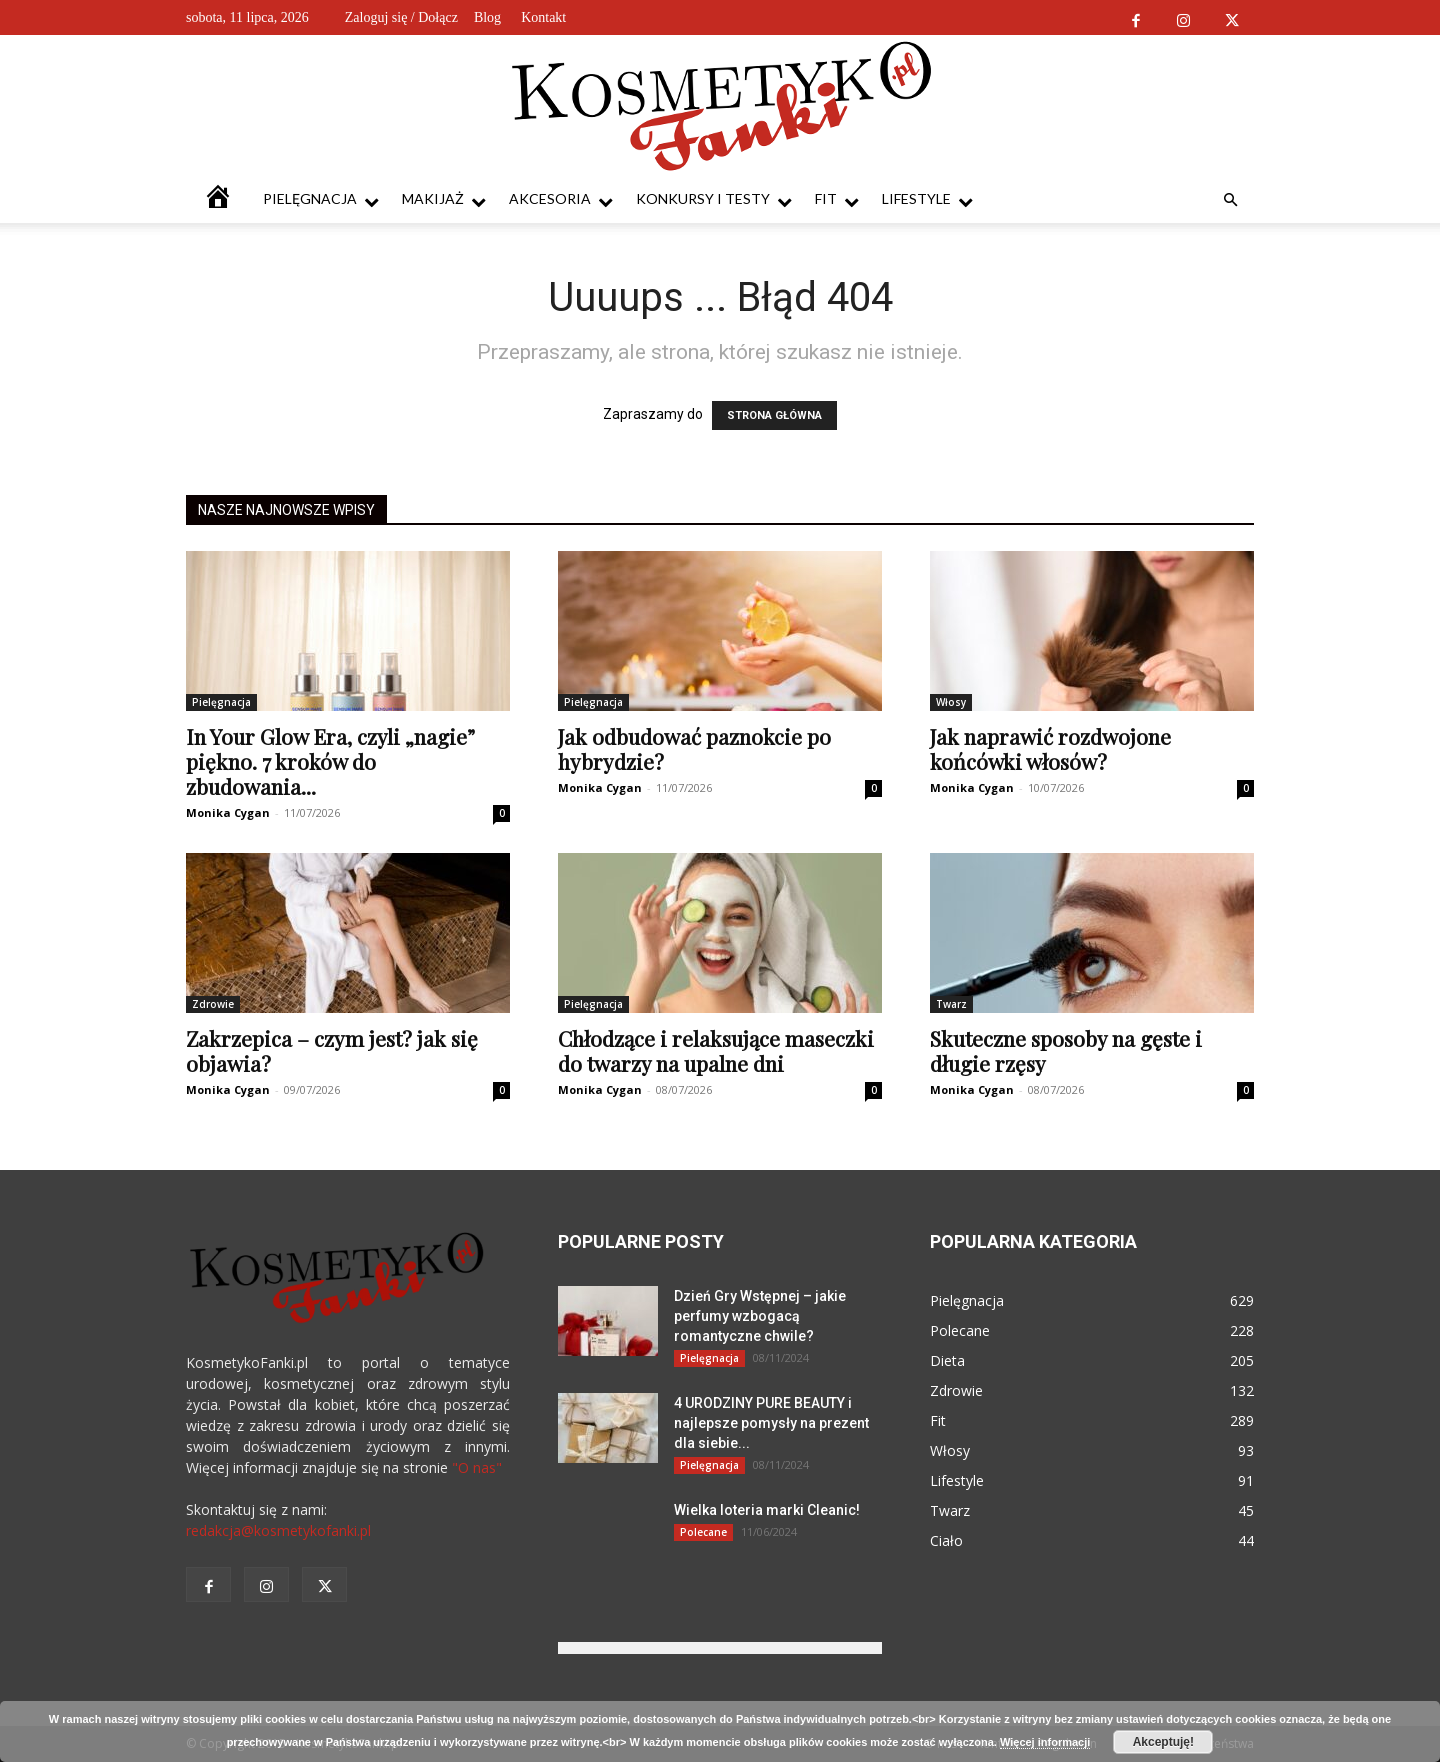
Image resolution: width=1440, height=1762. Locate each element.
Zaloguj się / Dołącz (401, 17)
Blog (487, 17)
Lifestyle (927, 199)
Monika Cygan (228, 812)
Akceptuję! (1163, 1742)
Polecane (703, 1532)
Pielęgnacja (321, 199)
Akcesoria (561, 199)
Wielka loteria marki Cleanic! (767, 1510)
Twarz (951, 1004)
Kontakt (543, 17)
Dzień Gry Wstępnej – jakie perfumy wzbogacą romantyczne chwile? (760, 1316)
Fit (837, 199)
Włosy (951, 702)
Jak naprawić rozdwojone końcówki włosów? (1050, 748)
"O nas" (477, 1467)
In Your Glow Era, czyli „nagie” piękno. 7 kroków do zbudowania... (330, 761)
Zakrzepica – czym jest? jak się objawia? (332, 1050)
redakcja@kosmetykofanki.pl (278, 1530)
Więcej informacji (1045, 1742)
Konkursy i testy (714, 199)
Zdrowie (213, 1004)
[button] (1230, 200)
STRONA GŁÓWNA (774, 415)
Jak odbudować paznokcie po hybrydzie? (694, 748)
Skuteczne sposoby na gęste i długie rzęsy (1066, 1050)
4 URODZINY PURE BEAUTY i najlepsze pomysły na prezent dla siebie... (771, 1423)
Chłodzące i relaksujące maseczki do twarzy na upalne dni (716, 1050)
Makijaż (444, 199)
